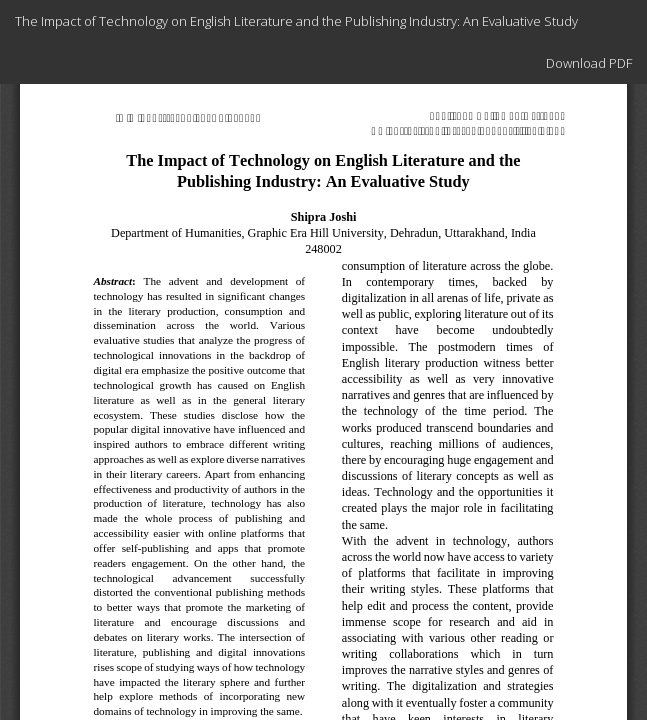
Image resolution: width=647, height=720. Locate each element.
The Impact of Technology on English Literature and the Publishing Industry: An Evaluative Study (296, 21)
